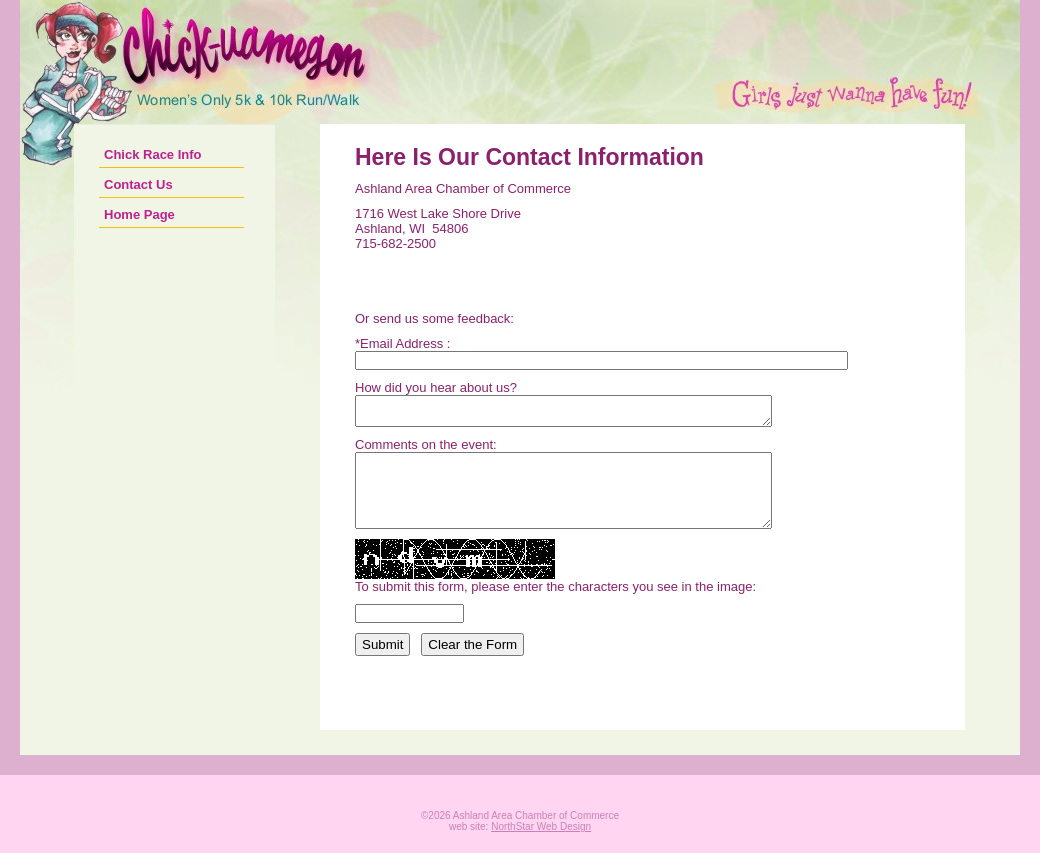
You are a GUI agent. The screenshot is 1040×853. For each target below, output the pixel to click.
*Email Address (399, 343)
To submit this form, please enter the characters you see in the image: (555, 607)
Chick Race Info (153, 154)
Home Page (139, 214)
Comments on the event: (426, 450)
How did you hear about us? (436, 387)
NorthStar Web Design (541, 847)
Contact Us (138, 184)
